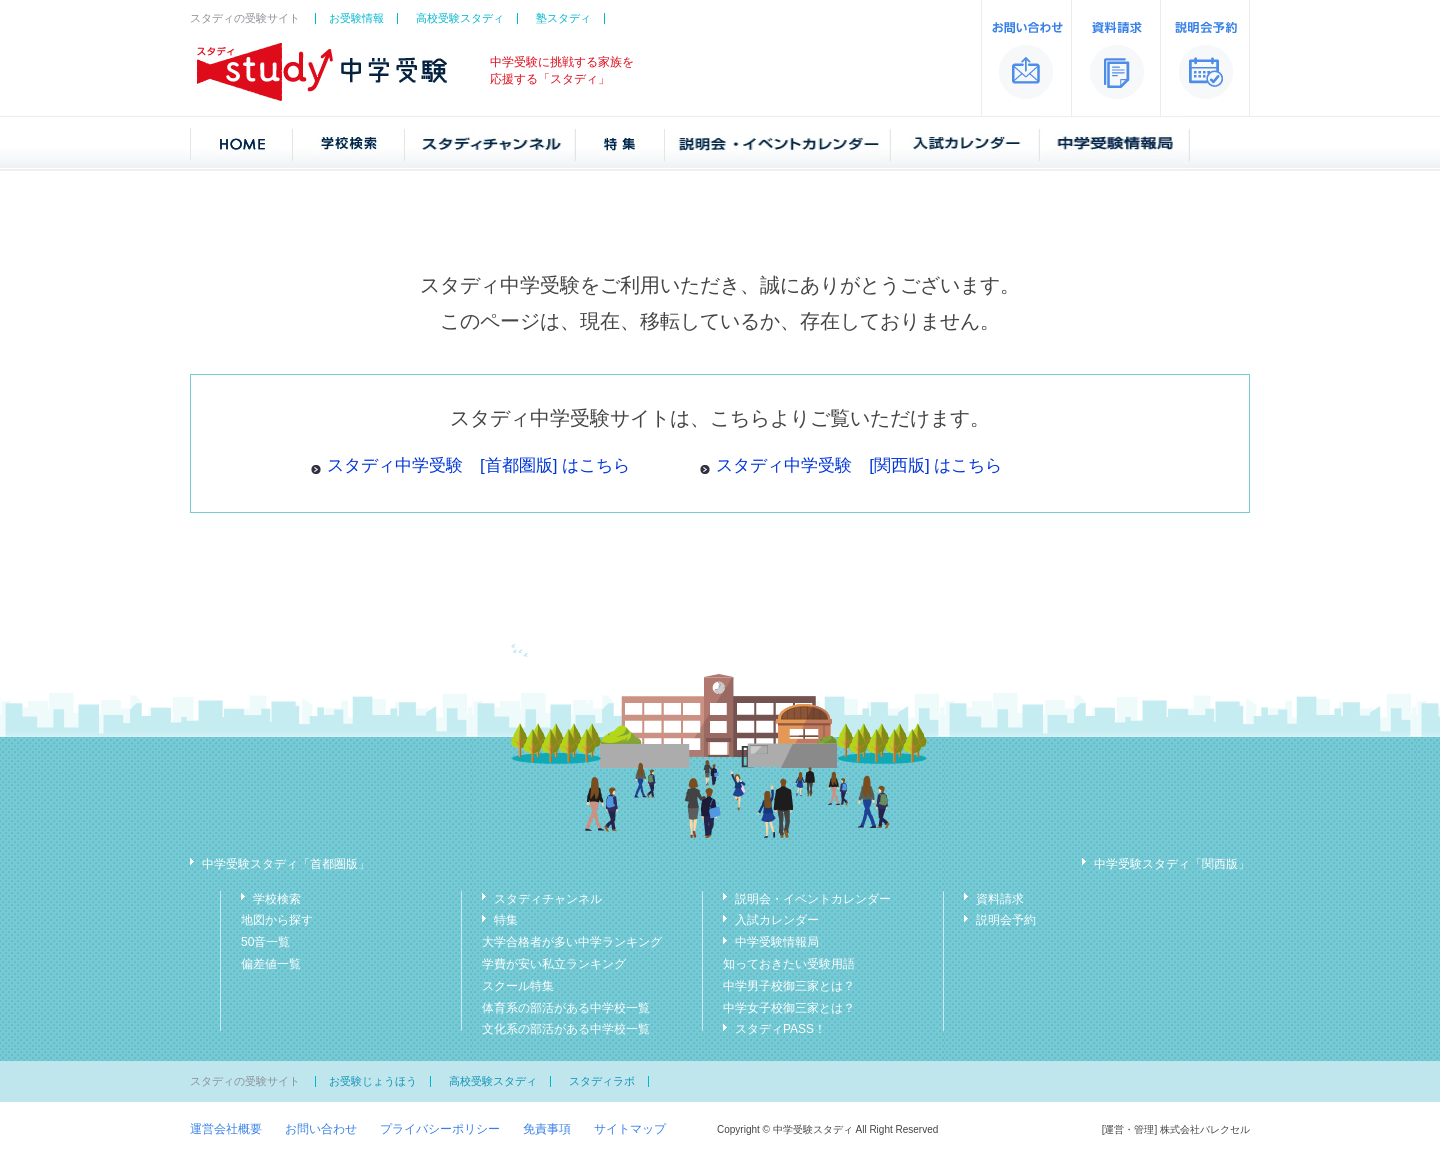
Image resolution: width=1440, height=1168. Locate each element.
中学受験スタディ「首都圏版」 (286, 864)
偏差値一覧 (271, 964)
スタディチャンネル (548, 899)
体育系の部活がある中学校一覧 (566, 1008)
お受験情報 (356, 18)
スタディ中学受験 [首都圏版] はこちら (478, 465)
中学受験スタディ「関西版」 (1172, 864)
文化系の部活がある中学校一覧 (566, 1029)
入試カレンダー (777, 920)
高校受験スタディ (460, 18)
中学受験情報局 (777, 942)
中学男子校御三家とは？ (789, 986)
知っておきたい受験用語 (789, 964)
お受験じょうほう (373, 1081)
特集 (506, 920)
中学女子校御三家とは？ (789, 1008)
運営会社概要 (226, 1129)
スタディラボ (602, 1081)
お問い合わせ (321, 1129)
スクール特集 (518, 986)
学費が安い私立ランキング (554, 964)
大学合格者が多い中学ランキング (572, 942)
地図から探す (277, 920)
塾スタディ (563, 18)
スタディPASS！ (780, 1029)
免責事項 (547, 1129)
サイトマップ (630, 1129)
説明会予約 (1006, 920)
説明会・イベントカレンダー (813, 899)
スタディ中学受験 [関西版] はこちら (859, 465)
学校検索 (277, 899)
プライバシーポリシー (440, 1129)
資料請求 (1000, 899)
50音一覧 (265, 942)
